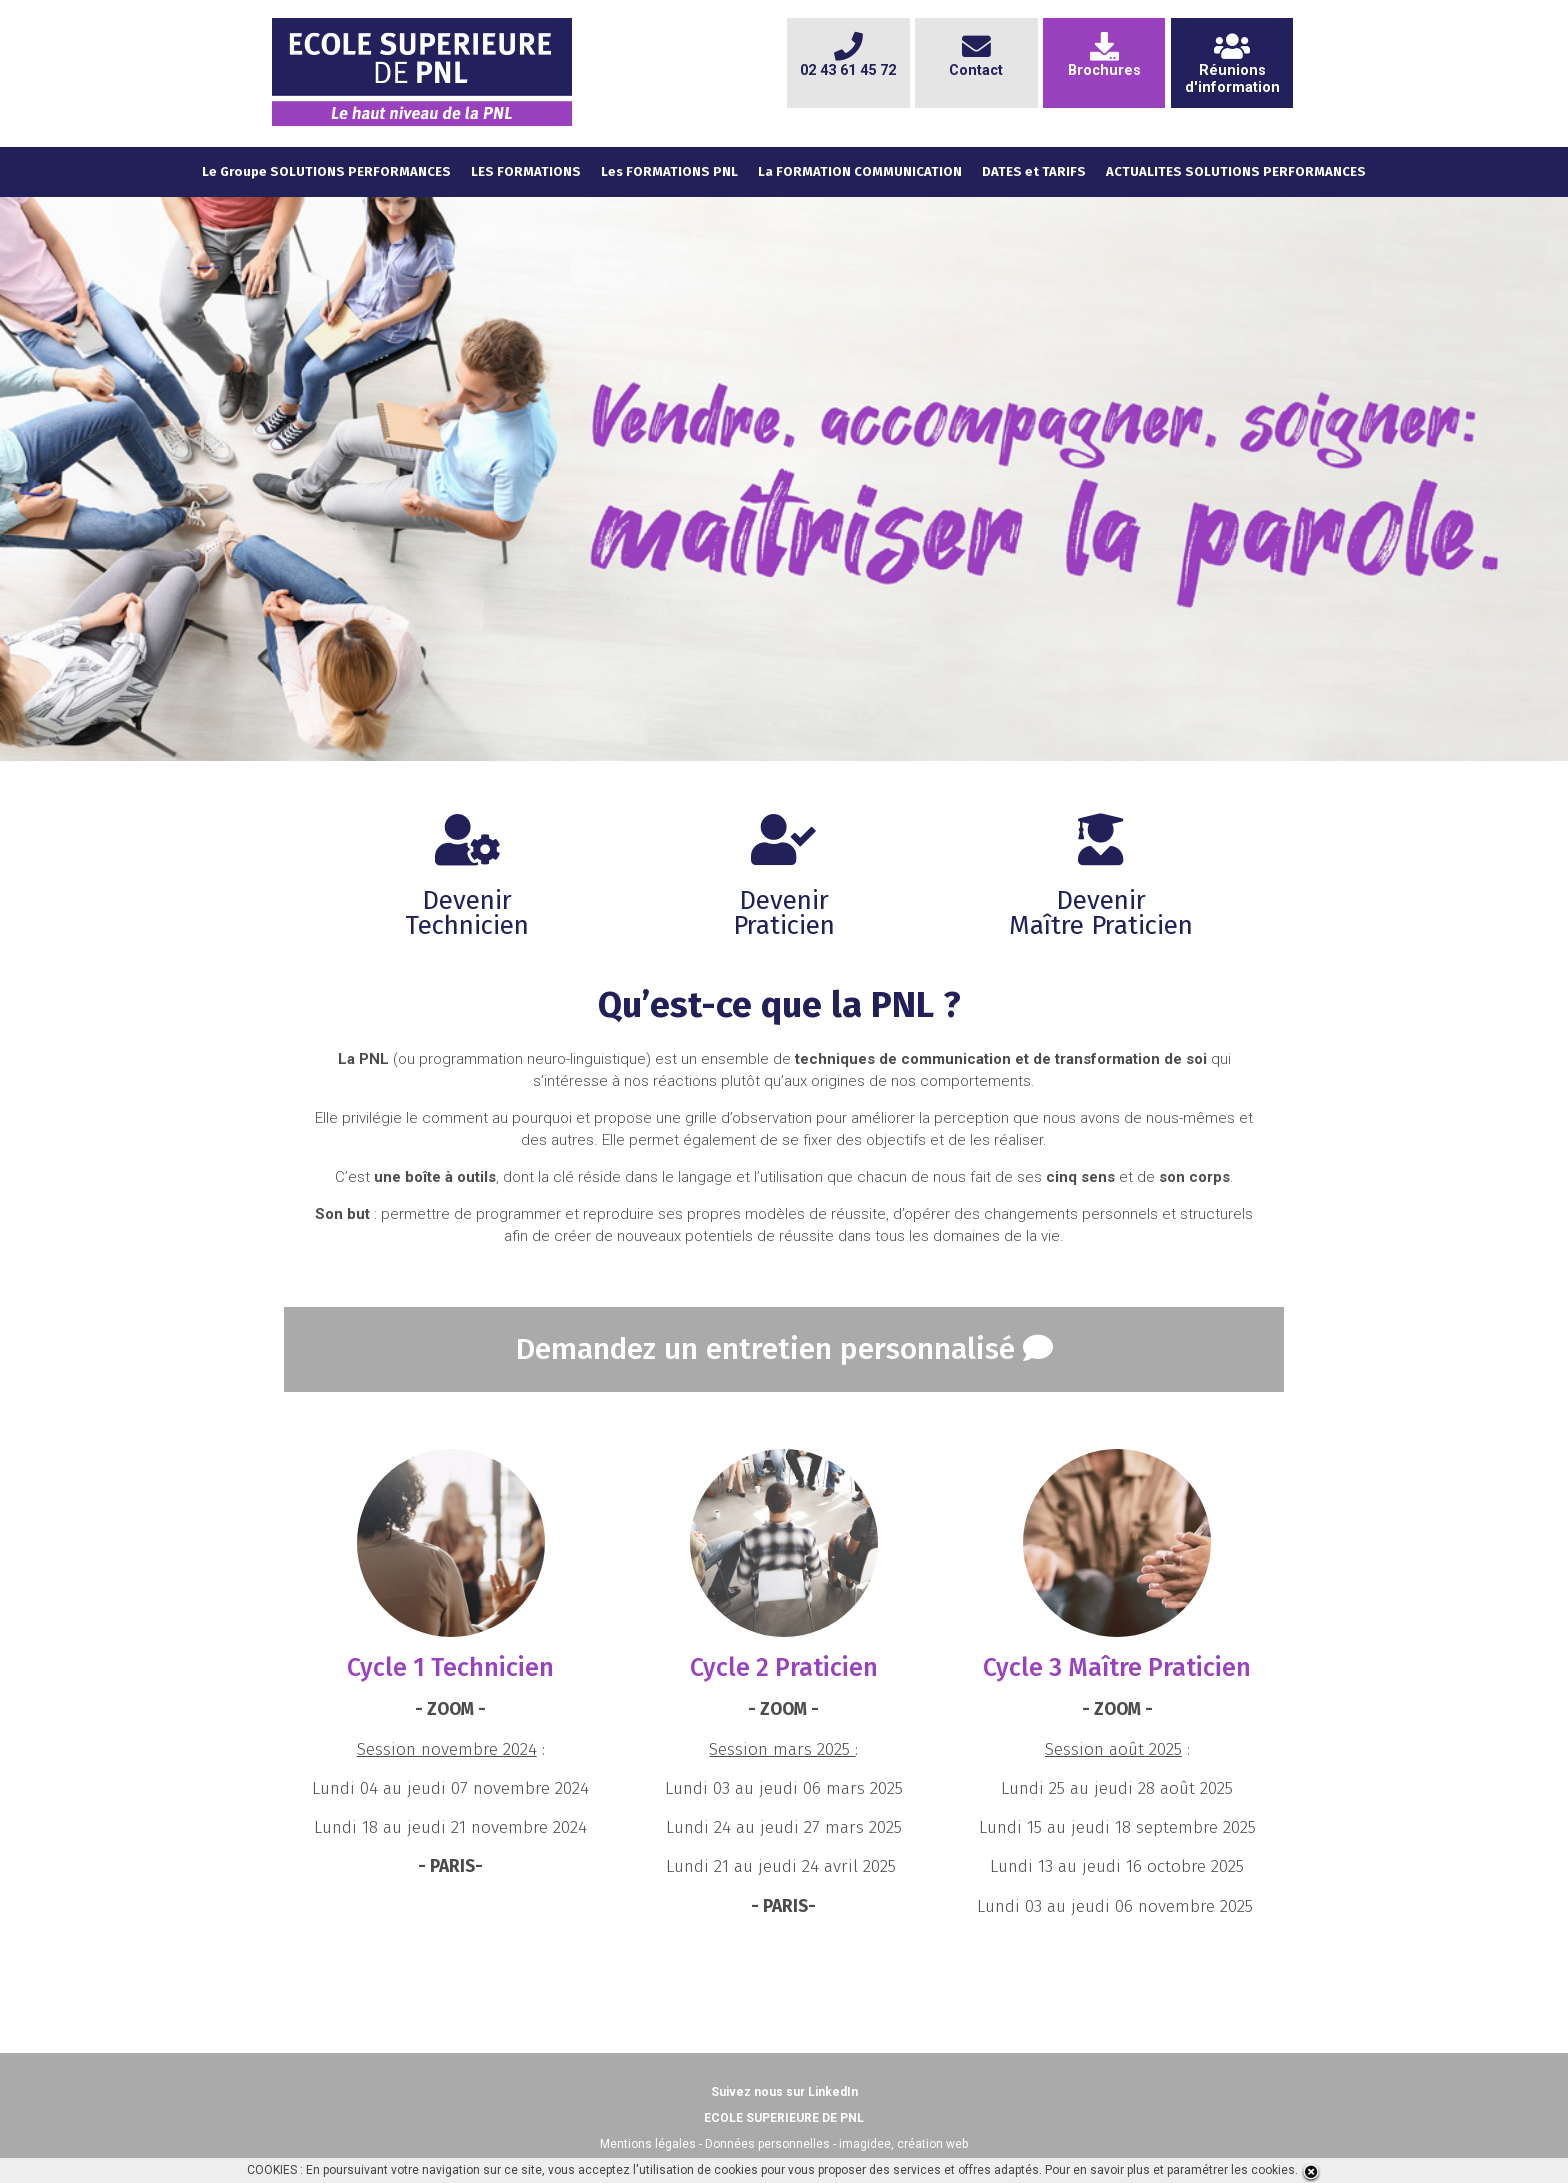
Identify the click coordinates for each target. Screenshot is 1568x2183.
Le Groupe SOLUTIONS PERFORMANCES (326, 171)
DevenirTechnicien (467, 888)
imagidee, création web (903, 2144)
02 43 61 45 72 (848, 61)
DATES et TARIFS (1034, 171)
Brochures (1104, 61)
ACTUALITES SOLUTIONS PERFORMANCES (1236, 171)
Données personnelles (767, 2144)
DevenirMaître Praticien (1101, 888)
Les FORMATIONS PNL (669, 171)
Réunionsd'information (1232, 70)
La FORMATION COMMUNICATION (860, 171)
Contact (976, 61)
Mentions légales (648, 2144)
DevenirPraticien (784, 888)
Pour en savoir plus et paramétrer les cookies (1170, 2170)
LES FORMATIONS (526, 171)
